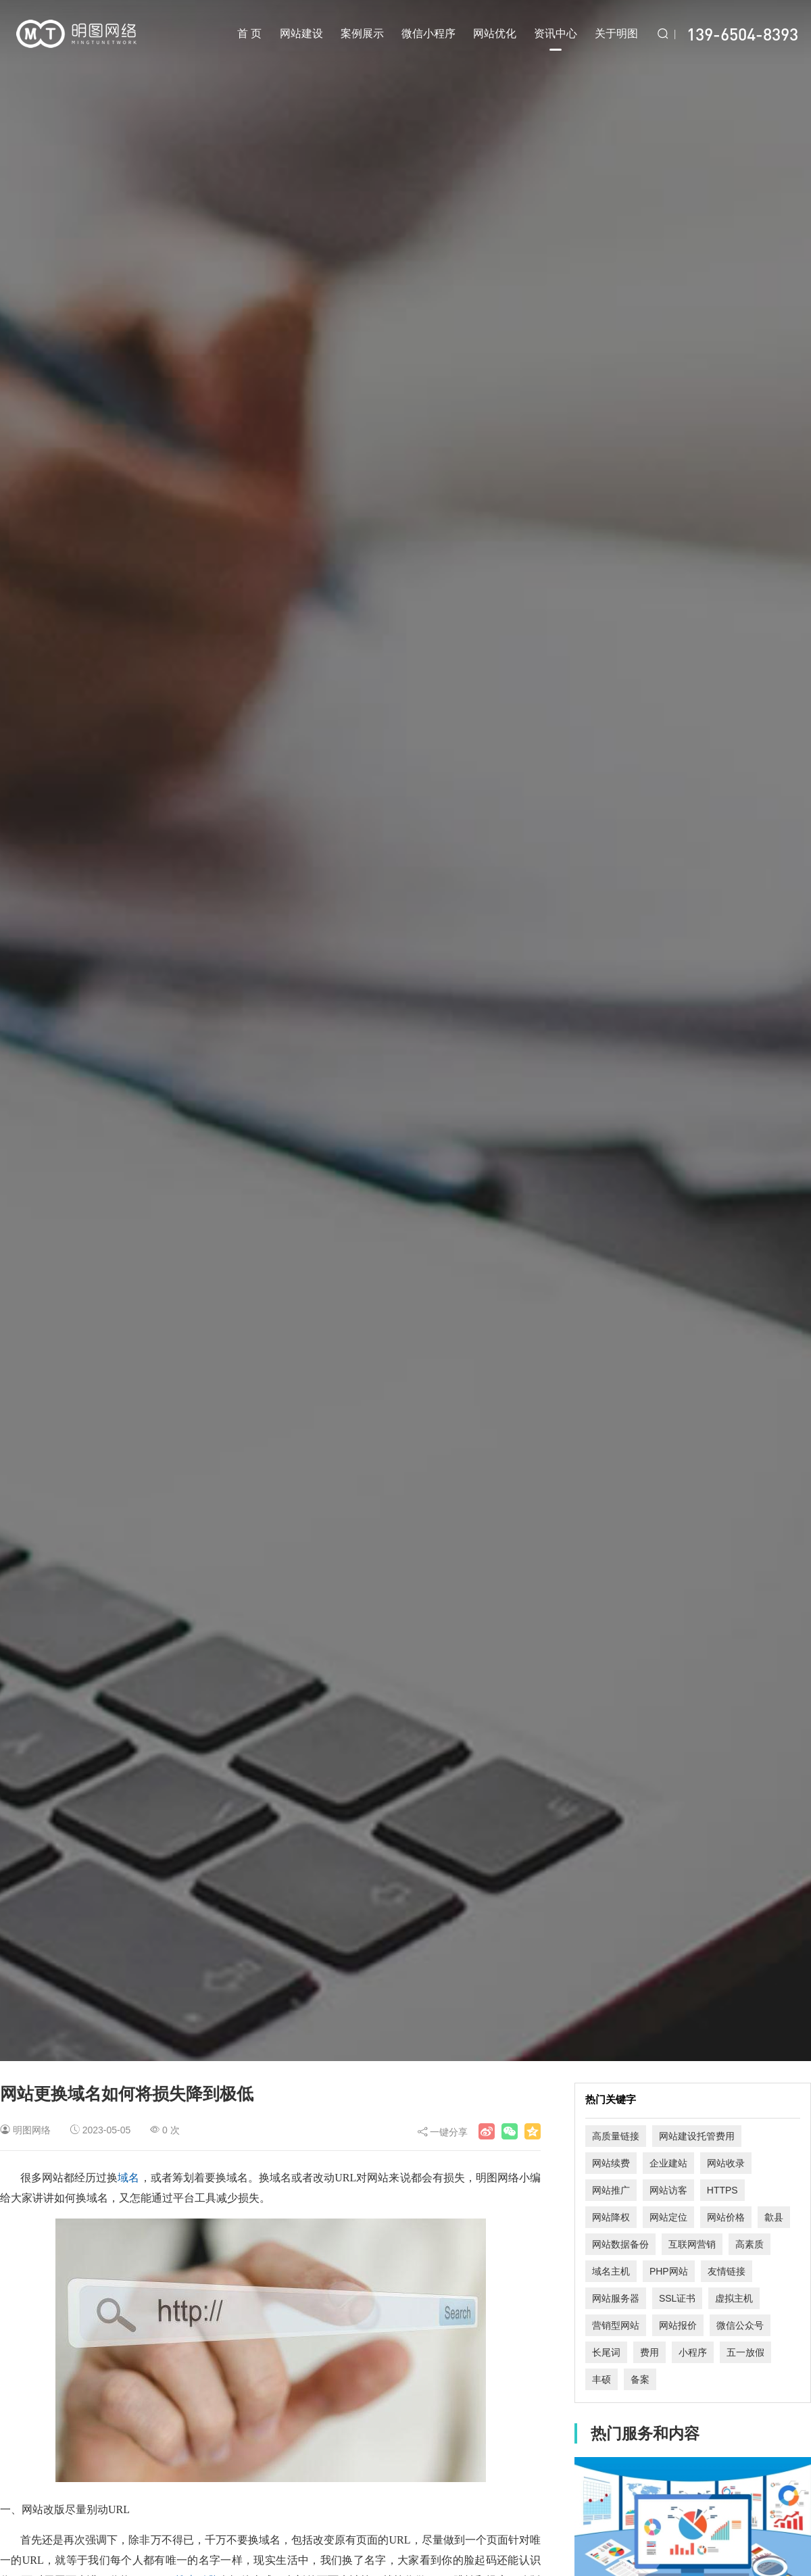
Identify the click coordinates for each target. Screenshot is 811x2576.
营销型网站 (615, 2325)
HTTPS (722, 2190)
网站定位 (668, 2217)
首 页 (249, 33)
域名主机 (611, 2271)
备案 (640, 2379)
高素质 (749, 2244)
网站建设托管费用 (697, 2136)
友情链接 (726, 2271)
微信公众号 (740, 2325)
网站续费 (611, 2163)
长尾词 (606, 2352)
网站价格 (726, 2217)
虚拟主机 (734, 2298)
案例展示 (362, 33)
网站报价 (678, 2325)
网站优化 (494, 33)
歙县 (773, 2217)
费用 (649, 2352)
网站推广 (611, 2190)
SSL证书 (677, 2298)
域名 (128, 2177)
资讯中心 (555, 39)
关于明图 (616, 33)
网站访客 (668, 2190)
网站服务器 (615, 2298)
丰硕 (601, 2379)
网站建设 (301, 33)
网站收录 (726, 2163)
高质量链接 (615, 2136)
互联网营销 (692, 2244)
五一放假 (745, 2352)
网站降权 (611, 2217)
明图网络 (32, 2130)
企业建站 (668, 2163)
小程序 (693, 2352)
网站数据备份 (620, 2244)
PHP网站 (668, 2271)
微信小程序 (428, 33)
